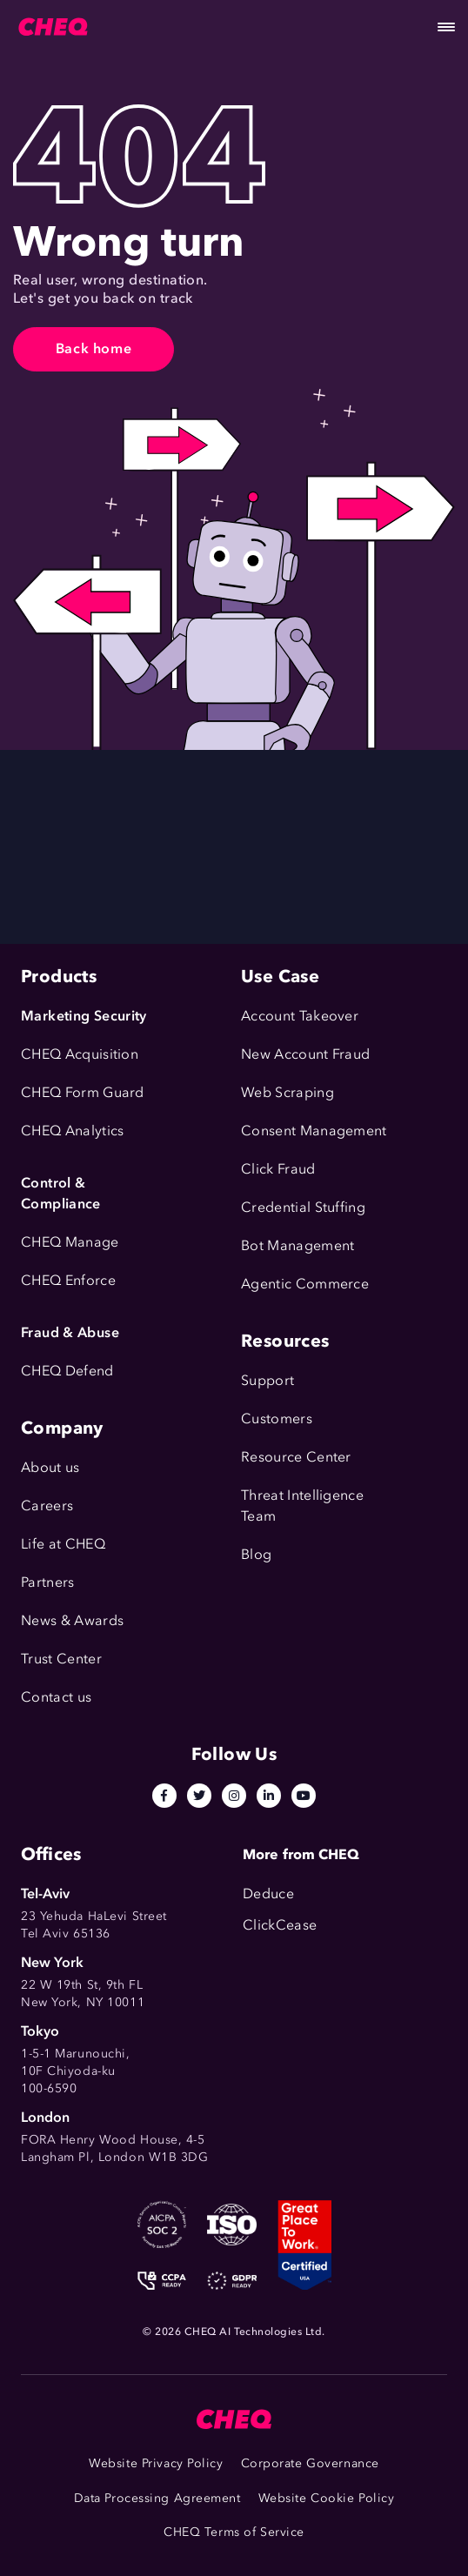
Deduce (268, 1893)
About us (50, 1467)
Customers (276, 1418)
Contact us (56, 1697)
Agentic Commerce (305, 1283)
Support (267, 1380)
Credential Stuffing (303, 1207)
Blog (256, 1554)
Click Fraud (278, 1169)
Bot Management (297, 1245)
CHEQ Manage (70, 1242)
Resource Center (296, 1457)
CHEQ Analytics (72, 1130)
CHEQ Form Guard (82, 1092)
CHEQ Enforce (68, 1280)
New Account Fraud (305, 1054)
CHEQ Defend (67, 1370)
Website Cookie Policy (326, 2498)
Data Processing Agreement (157, 2498)
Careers (47, 1505)
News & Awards (72, 1620)
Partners (48, 1582)
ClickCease (280, 1925)
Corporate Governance (310, 2463)
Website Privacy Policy (156, 2463)
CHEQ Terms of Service (234, 2532)
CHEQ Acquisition (79, 1054)
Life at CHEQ (63, 1544)
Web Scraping (287, 1092)
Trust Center (61, 1658)
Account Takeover (299, 1015)
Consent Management (314, 1130)
